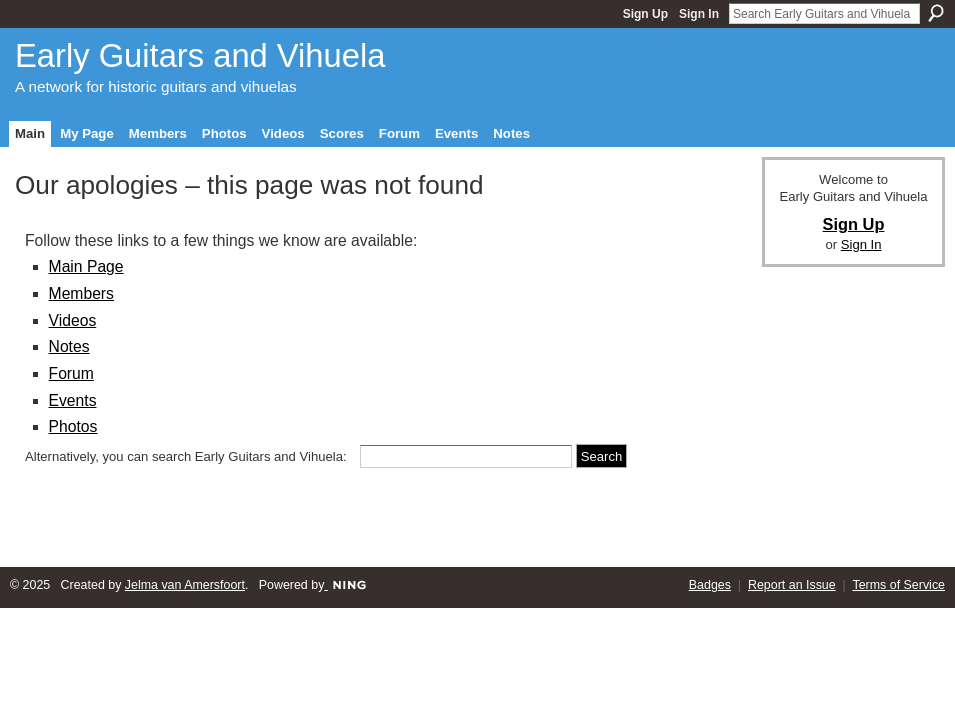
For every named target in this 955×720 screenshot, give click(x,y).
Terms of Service (899, 585)
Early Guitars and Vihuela (200, 55)
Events (73, 400)
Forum (71, 373)
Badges (710, 585)
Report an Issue (792, 585)
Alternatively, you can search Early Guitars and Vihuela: (186, 456)
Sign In (699, 14)
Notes (69, 346)
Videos (73, 320)
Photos (73, 426)
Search (936, 13)
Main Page (86, 266)
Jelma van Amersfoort (185, 585)
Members (81, 293)
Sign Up (645, 14)
